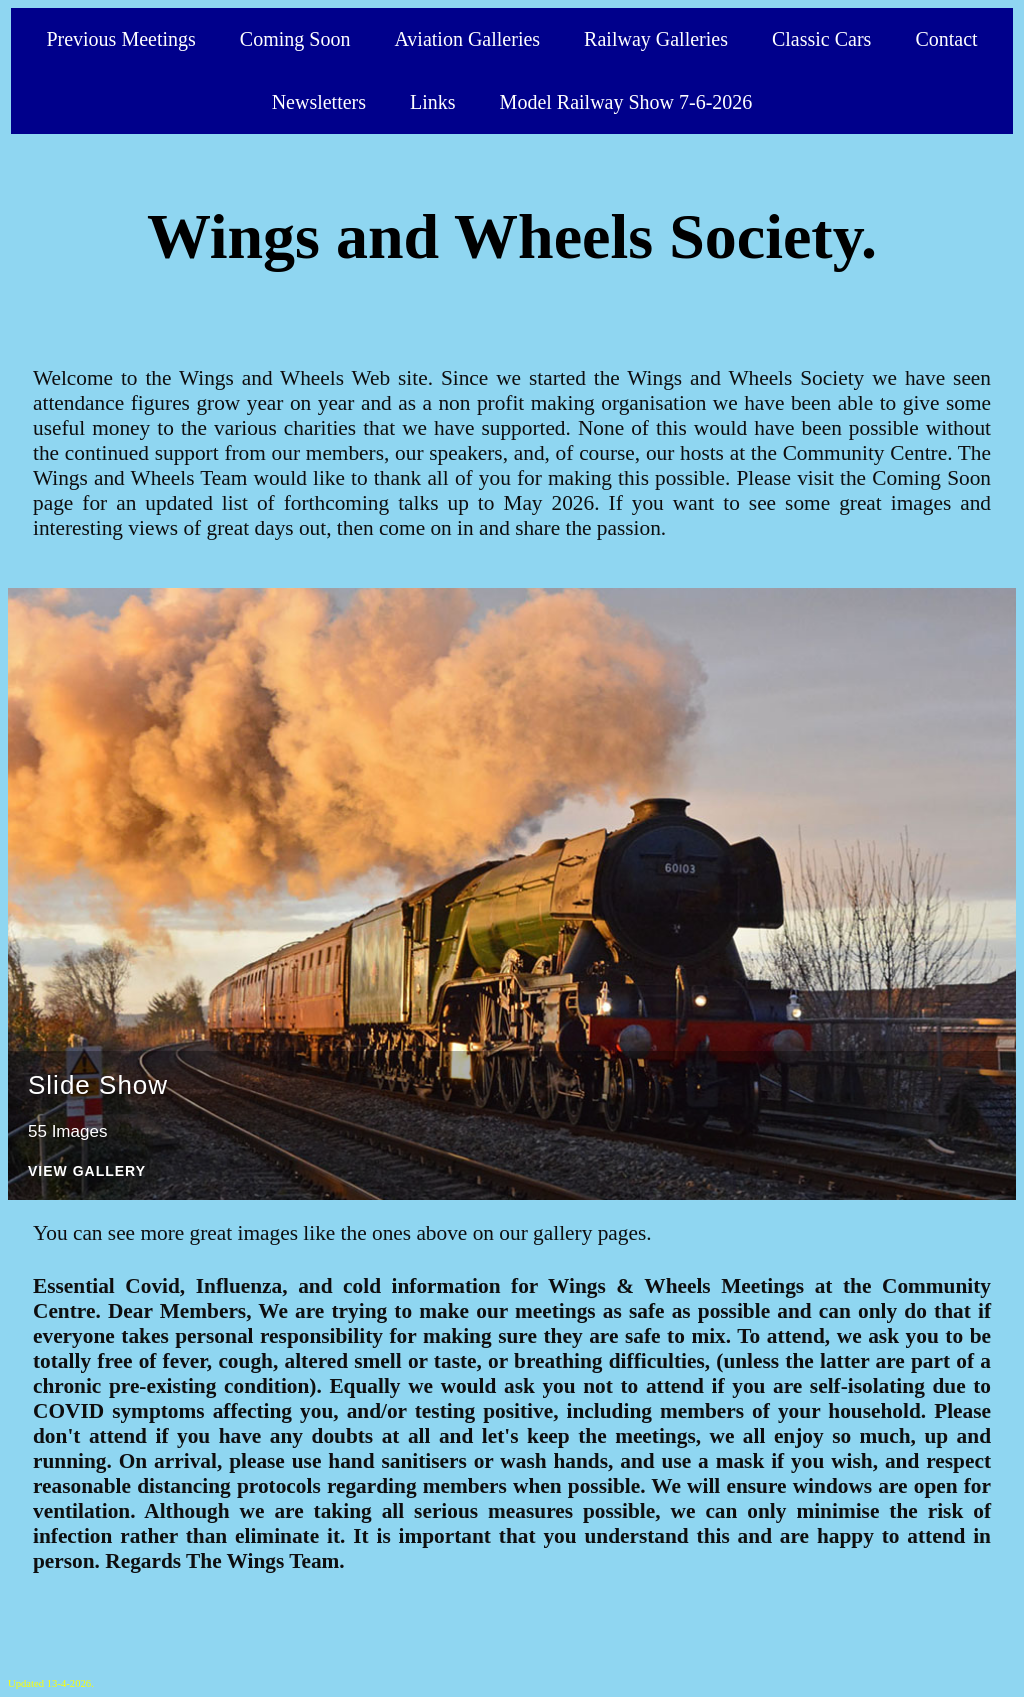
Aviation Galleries (467, 39)
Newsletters (319, 102)
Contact (946, 39)
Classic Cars (821, 39)
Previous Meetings (120, 39)
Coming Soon (295, 39)
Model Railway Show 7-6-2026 (626, 102)
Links (433, 102)
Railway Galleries (656, 39)
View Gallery (87, 1171)
